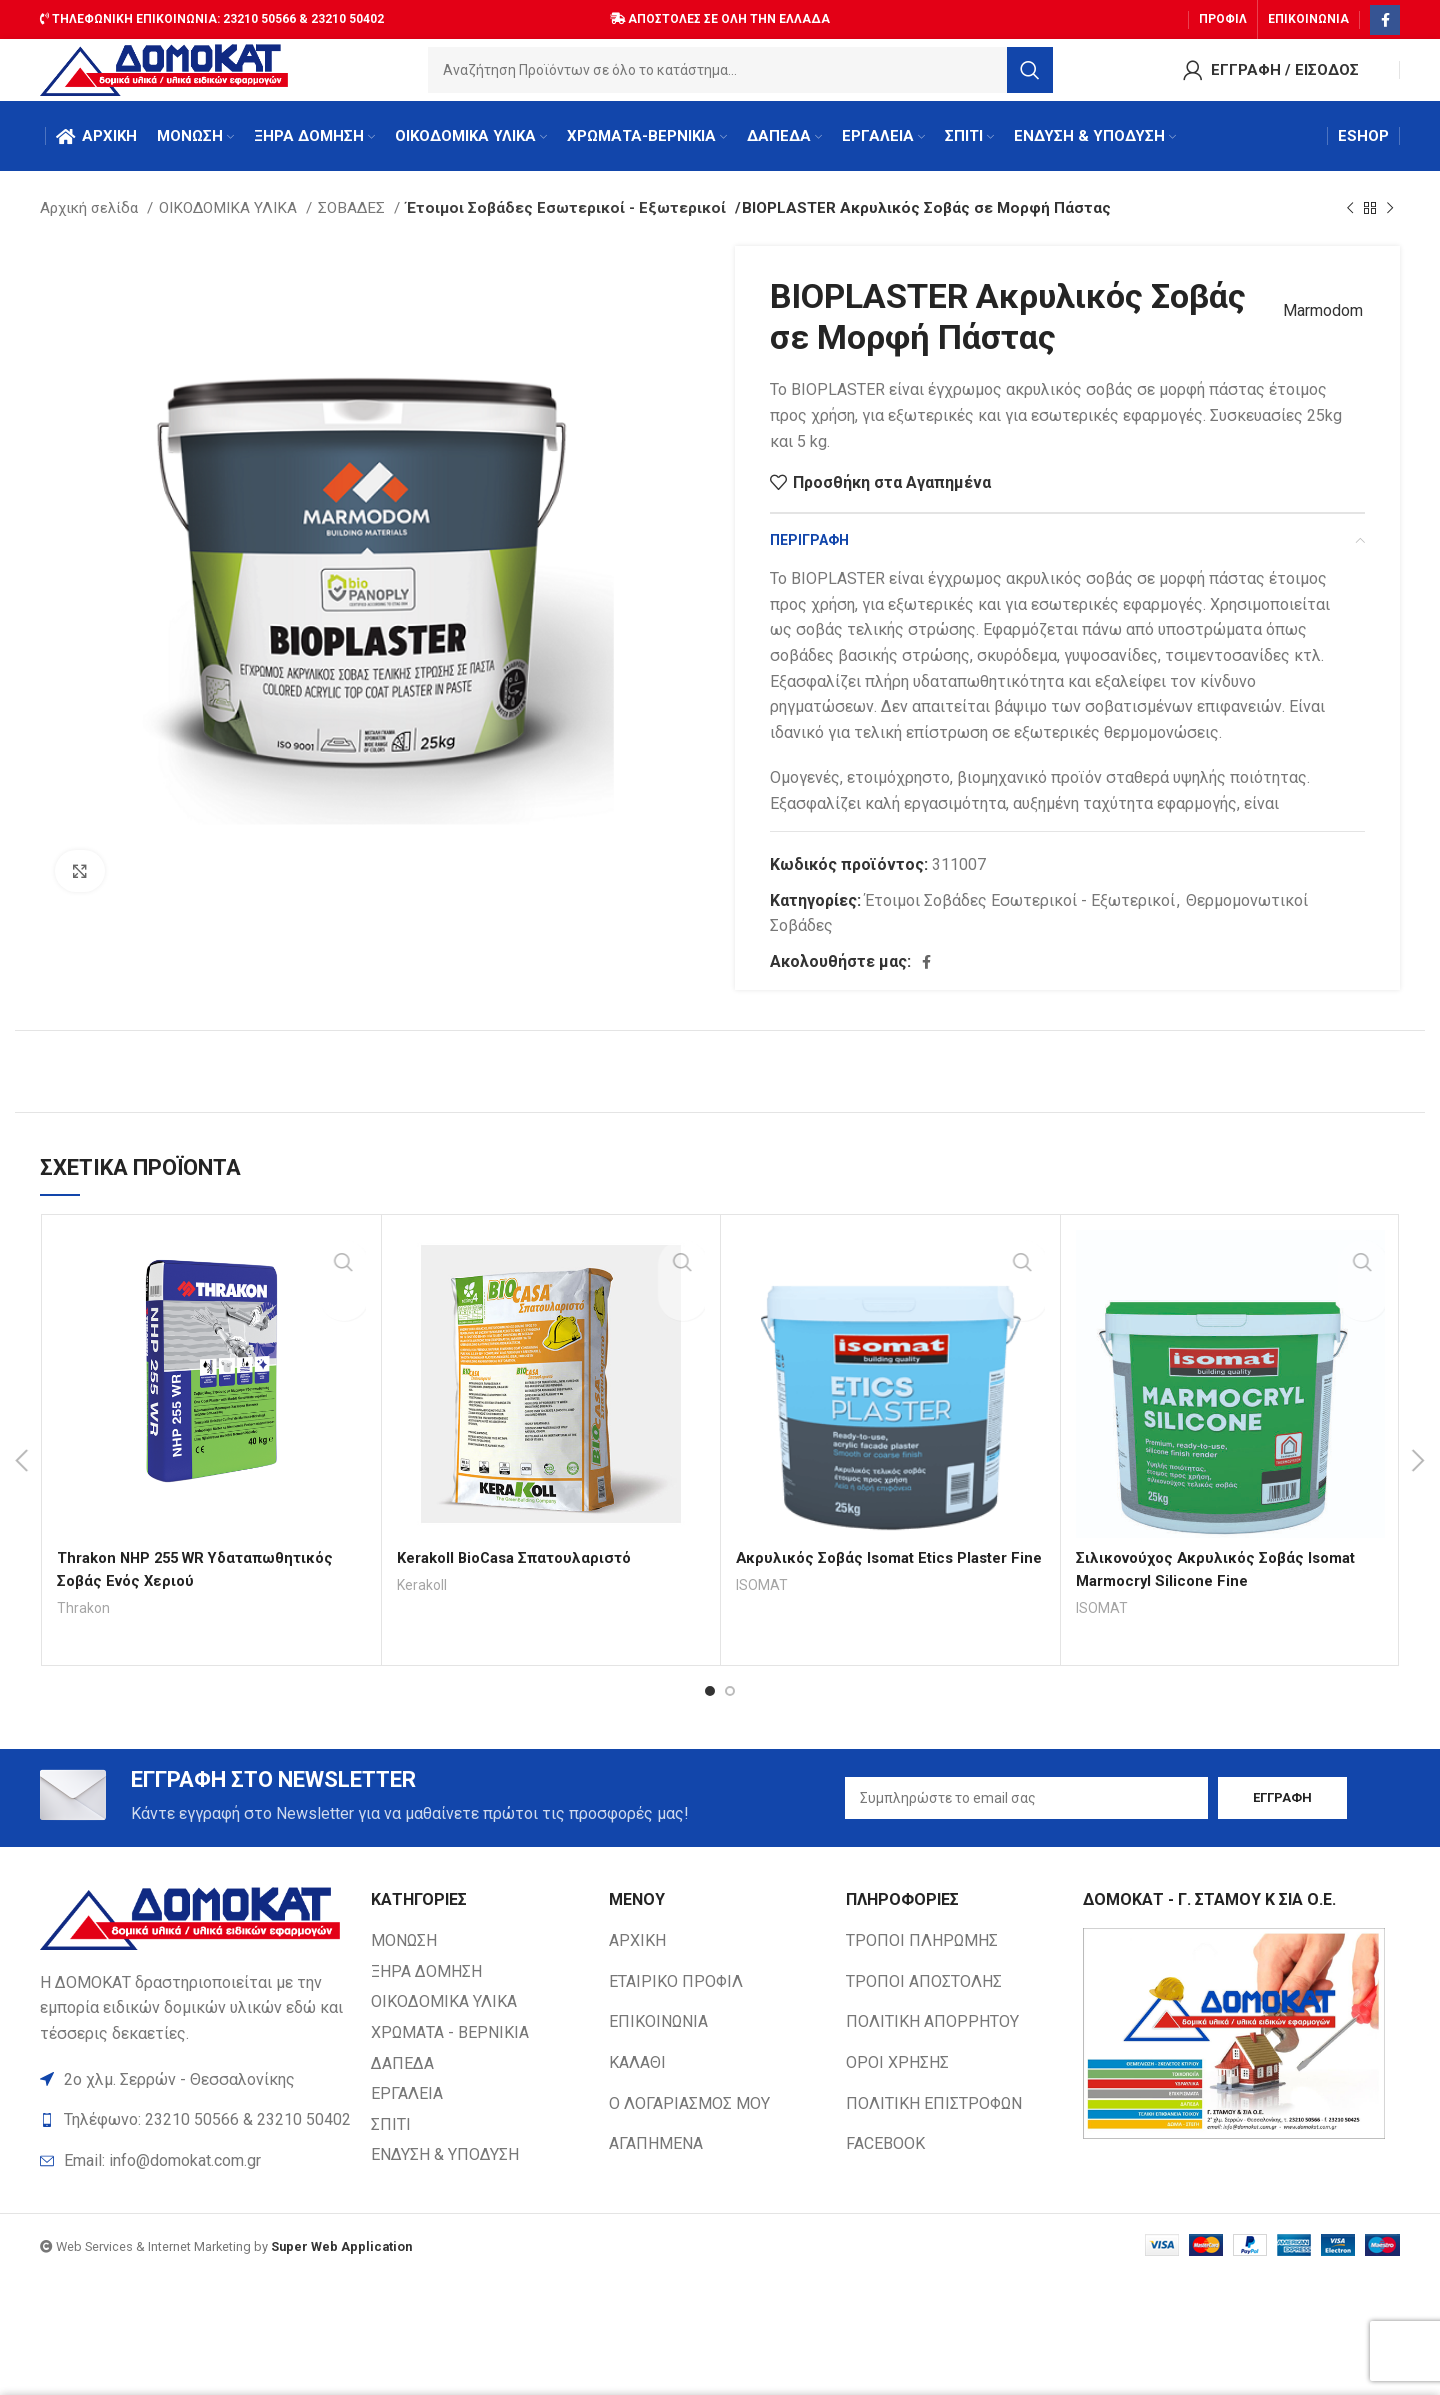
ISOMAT (763, 1626)
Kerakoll (423, 1604)
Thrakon (84, 1626)
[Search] (741, 75)
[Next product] (1390, 227)
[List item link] (195, 2184)
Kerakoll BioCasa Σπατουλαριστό (522, 1576)
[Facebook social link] (1385, 15)
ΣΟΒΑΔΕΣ (353, 227)
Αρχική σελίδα (91, 227)
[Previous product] (1350, 227)
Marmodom (1315, 329)
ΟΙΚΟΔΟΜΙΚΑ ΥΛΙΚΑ (230, 227)
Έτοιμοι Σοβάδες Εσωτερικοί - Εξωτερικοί (554, 227)
